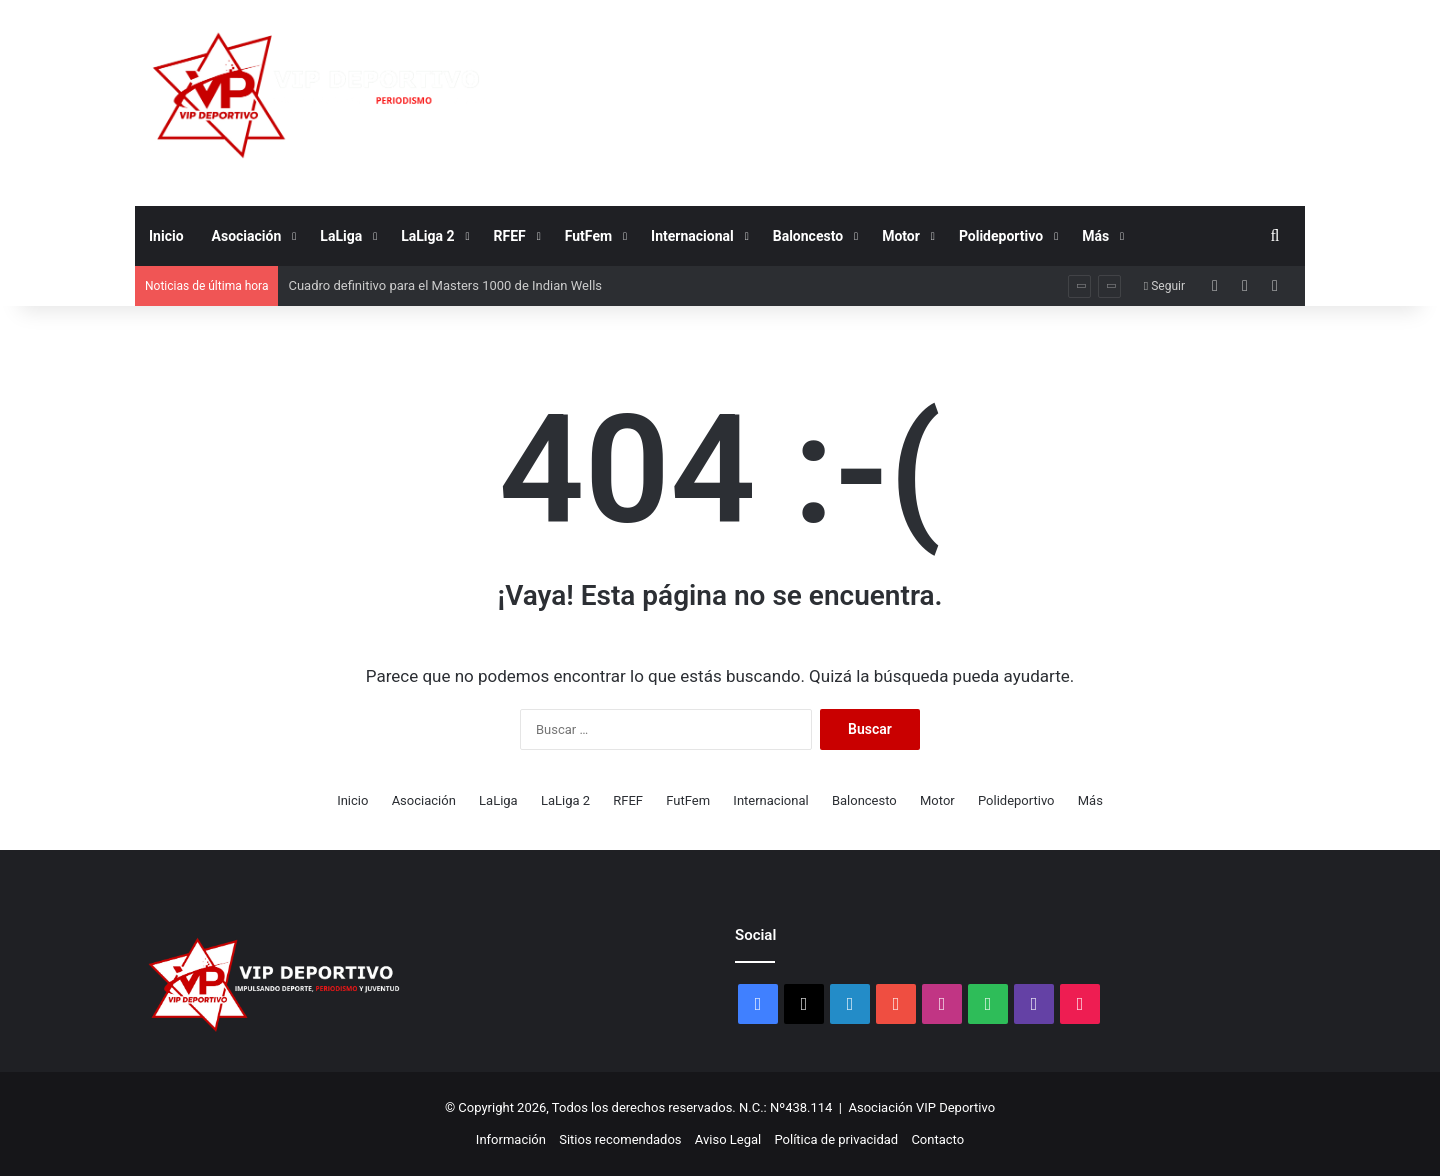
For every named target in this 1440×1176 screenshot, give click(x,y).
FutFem (588, 236)
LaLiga (341, 236)
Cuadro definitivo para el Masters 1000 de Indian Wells (445, 285)
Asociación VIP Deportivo (922, 1107)
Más (1095, 236)
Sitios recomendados (620, 1139)
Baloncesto (808, 236)
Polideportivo (1001, 236)
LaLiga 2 (427, 236)
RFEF (510, 236)
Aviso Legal (728, 1139)
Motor (901, 236)
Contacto (937, 1139)
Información (511, 1139)
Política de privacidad (836, 1139)
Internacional (692, 236)
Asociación (247, 236)
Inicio (166, 236)
